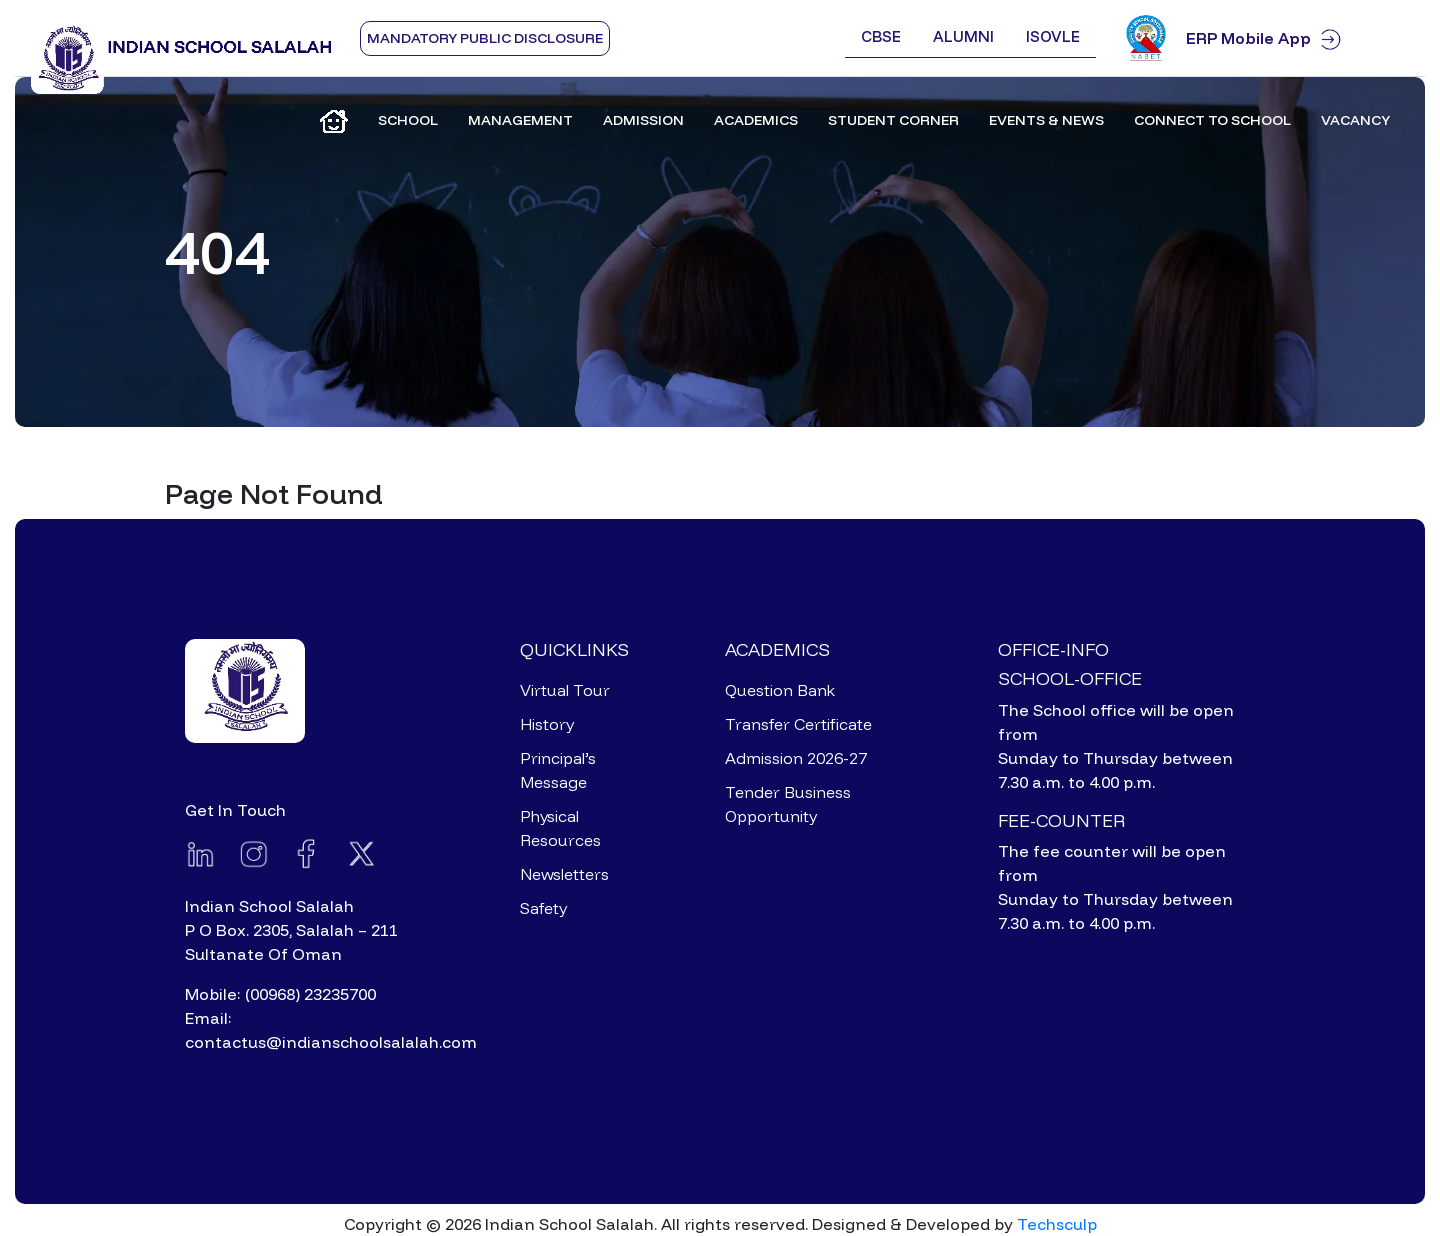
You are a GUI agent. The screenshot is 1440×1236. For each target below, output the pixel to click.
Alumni (963, 36)
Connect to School (1212, 120)
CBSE (881, 36)
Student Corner (893, 120)
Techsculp (1057, 1224)
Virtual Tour (565, 690)
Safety (543, 908)
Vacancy (1355, 120)
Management (520, 120)
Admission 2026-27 (796, 758)
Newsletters (564, 874)
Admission (643, 120)
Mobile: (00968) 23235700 (280, 994)
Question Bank (780, 690)
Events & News (1046, 120)
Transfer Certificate (798, 724)
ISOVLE (1053, 36)
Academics (756, 120)
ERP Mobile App (1297, 38)
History (547, 724)
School (408, 120)
